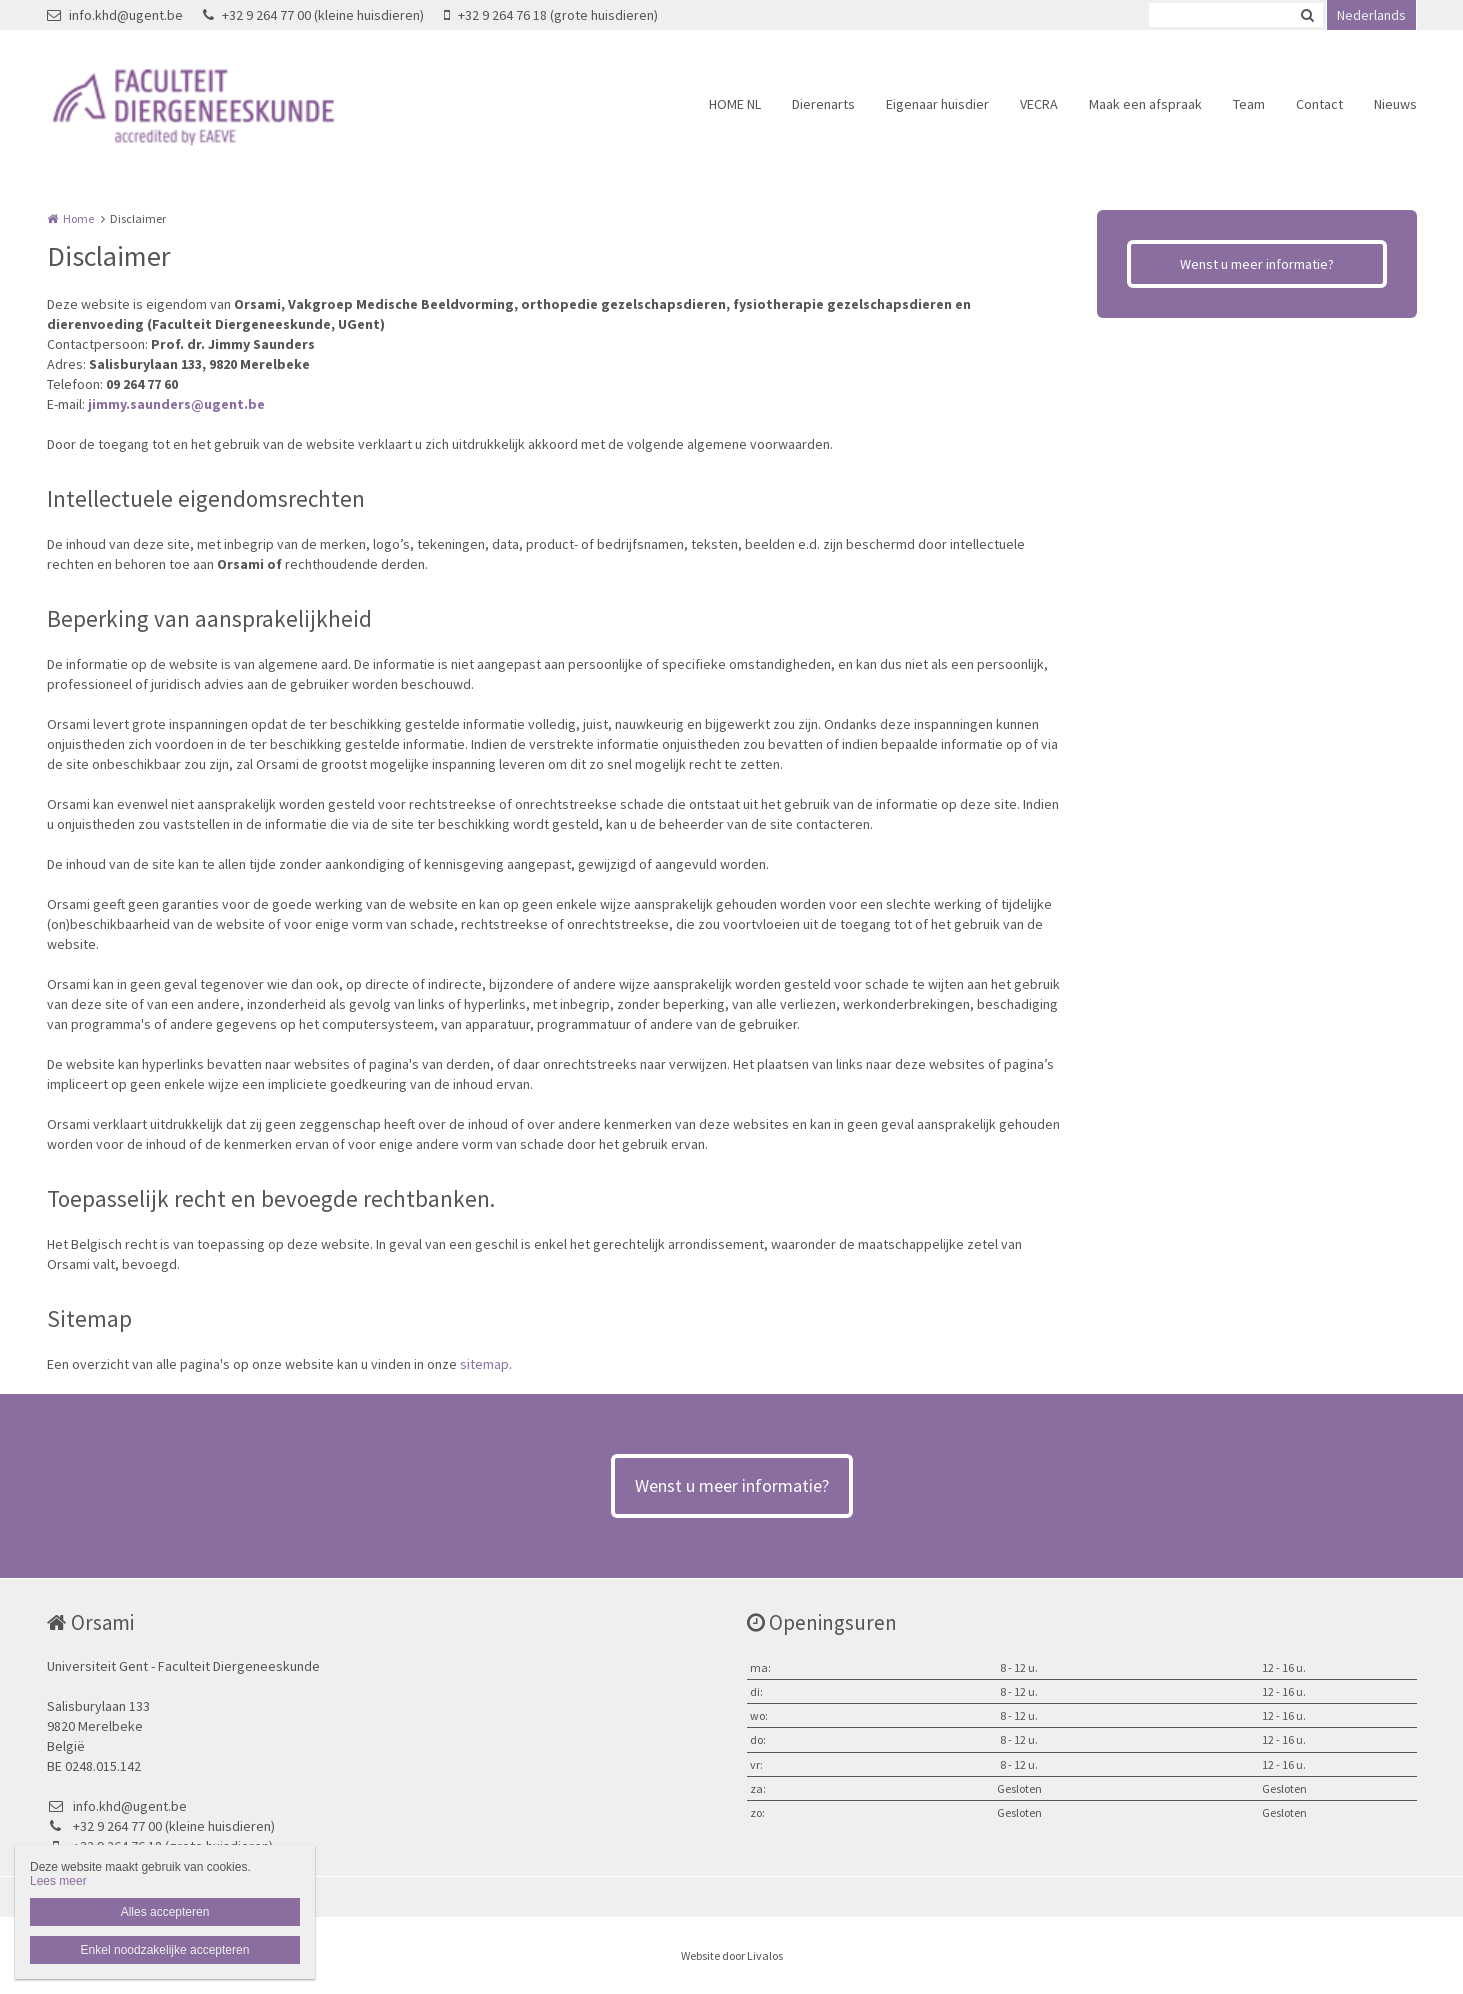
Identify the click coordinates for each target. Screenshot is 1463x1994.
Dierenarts (823, 104)
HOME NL (735, 104)
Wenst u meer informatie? (1257, 264)
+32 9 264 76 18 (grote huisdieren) (551, 15)
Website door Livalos (732, 1955)
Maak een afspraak (1145, 104)
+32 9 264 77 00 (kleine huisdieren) (313, 15)
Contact (1319, 104)
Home (78, 218)
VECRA (1039, 104)
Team (1249, 104)
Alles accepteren (165, 1912)
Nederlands (1371, 15)
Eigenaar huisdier (937, 104)
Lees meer (58, 1881)
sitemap (484, 1364)
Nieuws (1395, 104)
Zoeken (1308, 15)
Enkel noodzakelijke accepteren (165, 1950)
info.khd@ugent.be (115, 15)
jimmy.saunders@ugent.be (176, 404)
